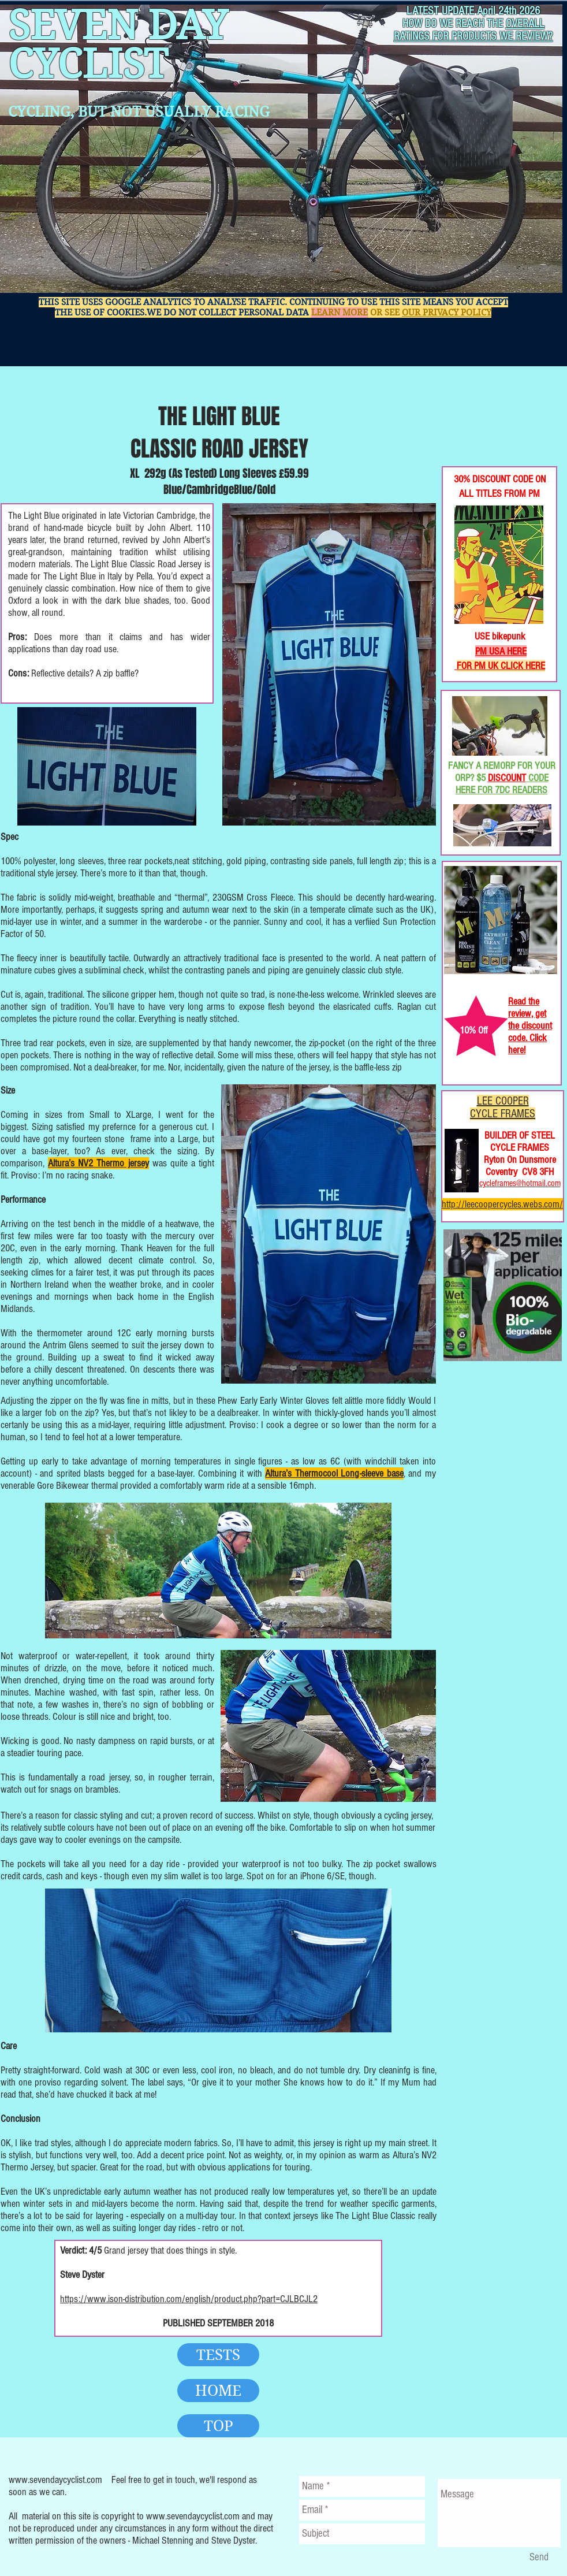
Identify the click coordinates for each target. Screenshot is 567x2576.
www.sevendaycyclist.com (55, 2480)
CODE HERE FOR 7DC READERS (502, 784)
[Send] (538, 2557)
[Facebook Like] (479, 428)
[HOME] (218, 2390)
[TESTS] (218, 2354)
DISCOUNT (507, 778)
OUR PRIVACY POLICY (446, 312)
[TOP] (218, 2425)
